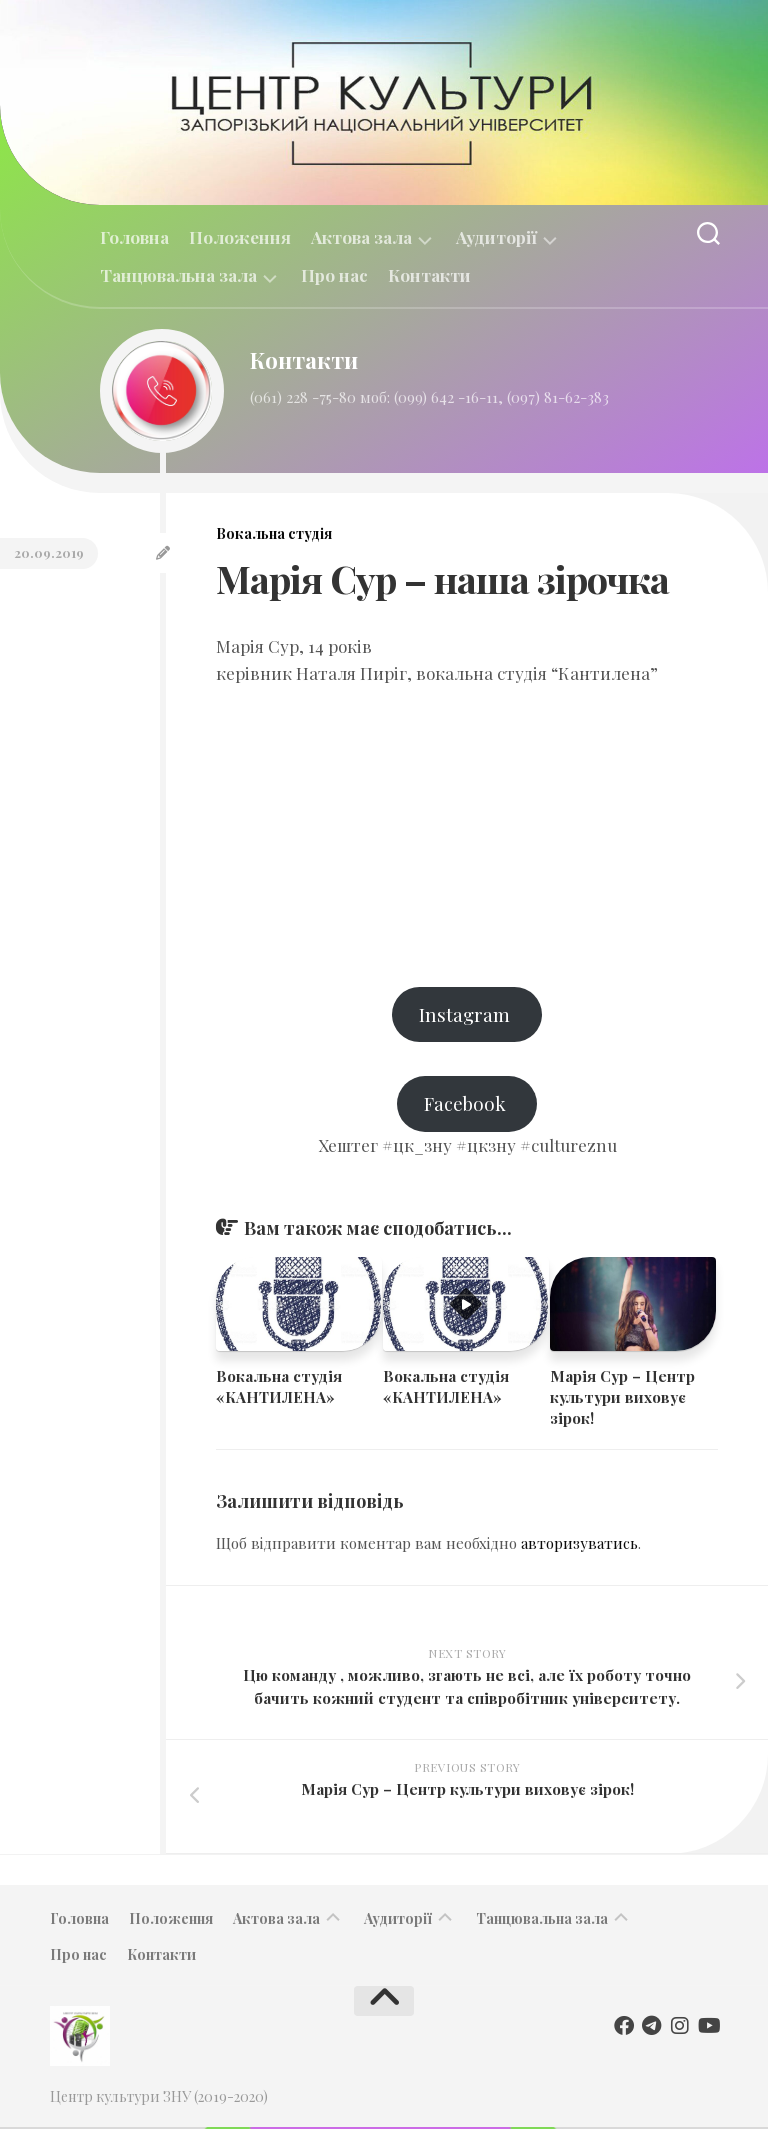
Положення (240, 237)
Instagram (467, 1015)
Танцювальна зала (178, 275)
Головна (134, 237)
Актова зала (361, 237)
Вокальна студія (274, 533)
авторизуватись (579, 1546)
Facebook (467, 1106)
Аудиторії (496, 237)
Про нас (334, 275)
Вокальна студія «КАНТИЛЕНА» (279, 1388)
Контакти (429, 275)
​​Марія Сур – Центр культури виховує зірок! (622, 1399)
